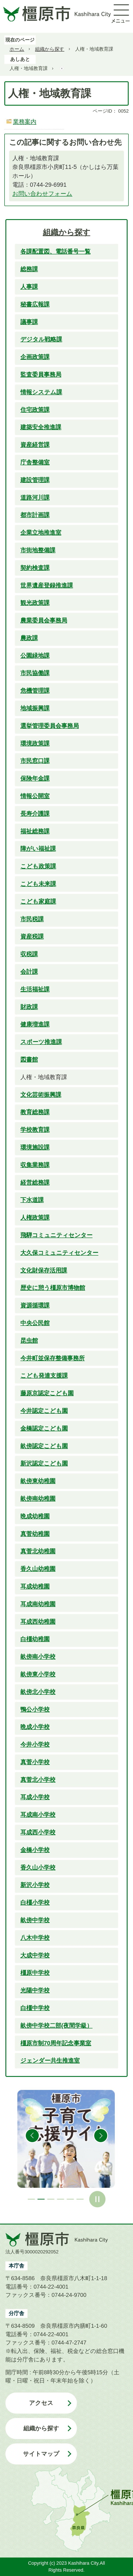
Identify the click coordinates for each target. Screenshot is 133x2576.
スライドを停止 (97, 2199)
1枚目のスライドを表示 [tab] (31, 2199)
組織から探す (49, 49)
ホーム (17, 49)
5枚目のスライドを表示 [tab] (70, 2199)
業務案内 (24, 121)
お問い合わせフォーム (42, 193)
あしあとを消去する (61, 68)
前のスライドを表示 (32, 2135)
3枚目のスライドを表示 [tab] (51, 2199)
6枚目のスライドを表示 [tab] (80, 2199)
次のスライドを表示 (100, 2135)
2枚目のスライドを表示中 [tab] (41, 2199)
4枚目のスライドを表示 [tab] (60, 2199)
